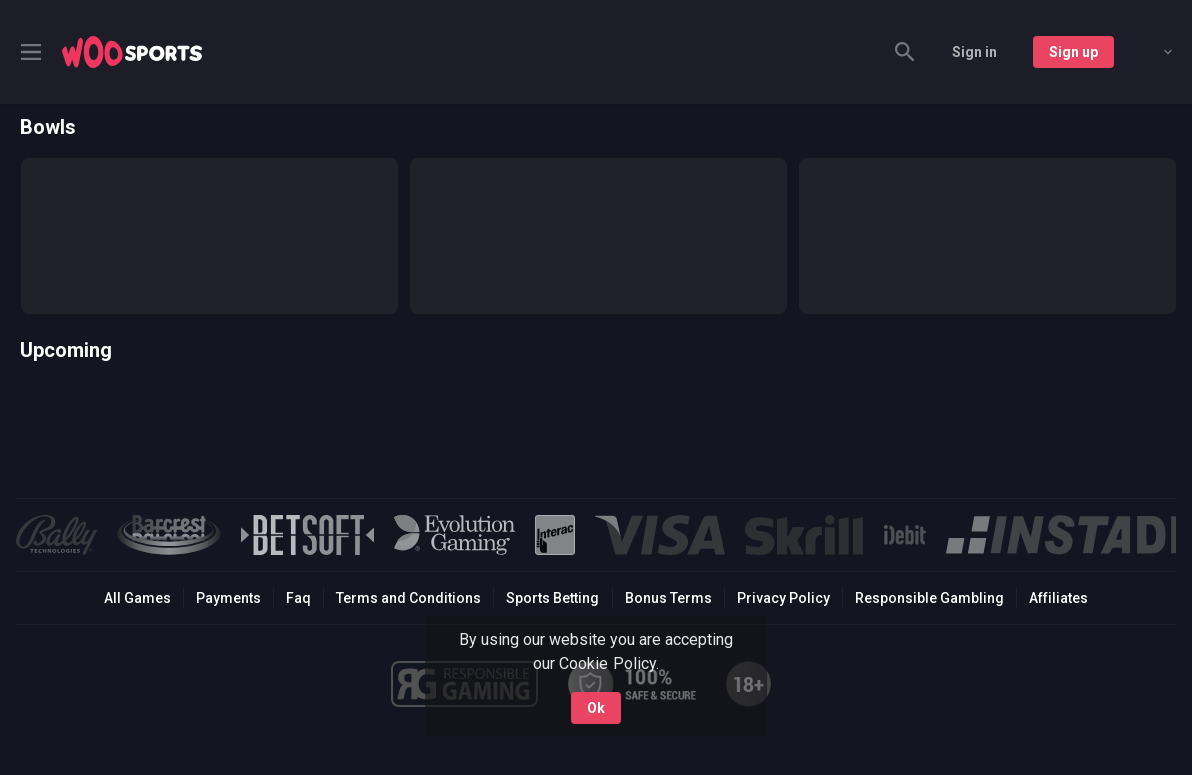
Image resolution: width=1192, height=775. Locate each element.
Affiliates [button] (1058, 598)
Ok (596, 708)
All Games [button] (137, 598)
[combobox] (1153, 52)
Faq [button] (298, 598)
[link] (132, 52)
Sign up (1073, 52)
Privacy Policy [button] (783, 598)
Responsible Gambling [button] (929, 598)
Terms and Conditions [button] (408, 598)
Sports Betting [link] (552, 598)
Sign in (974, 52)
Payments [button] (228, 598)
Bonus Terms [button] (668, 598)
